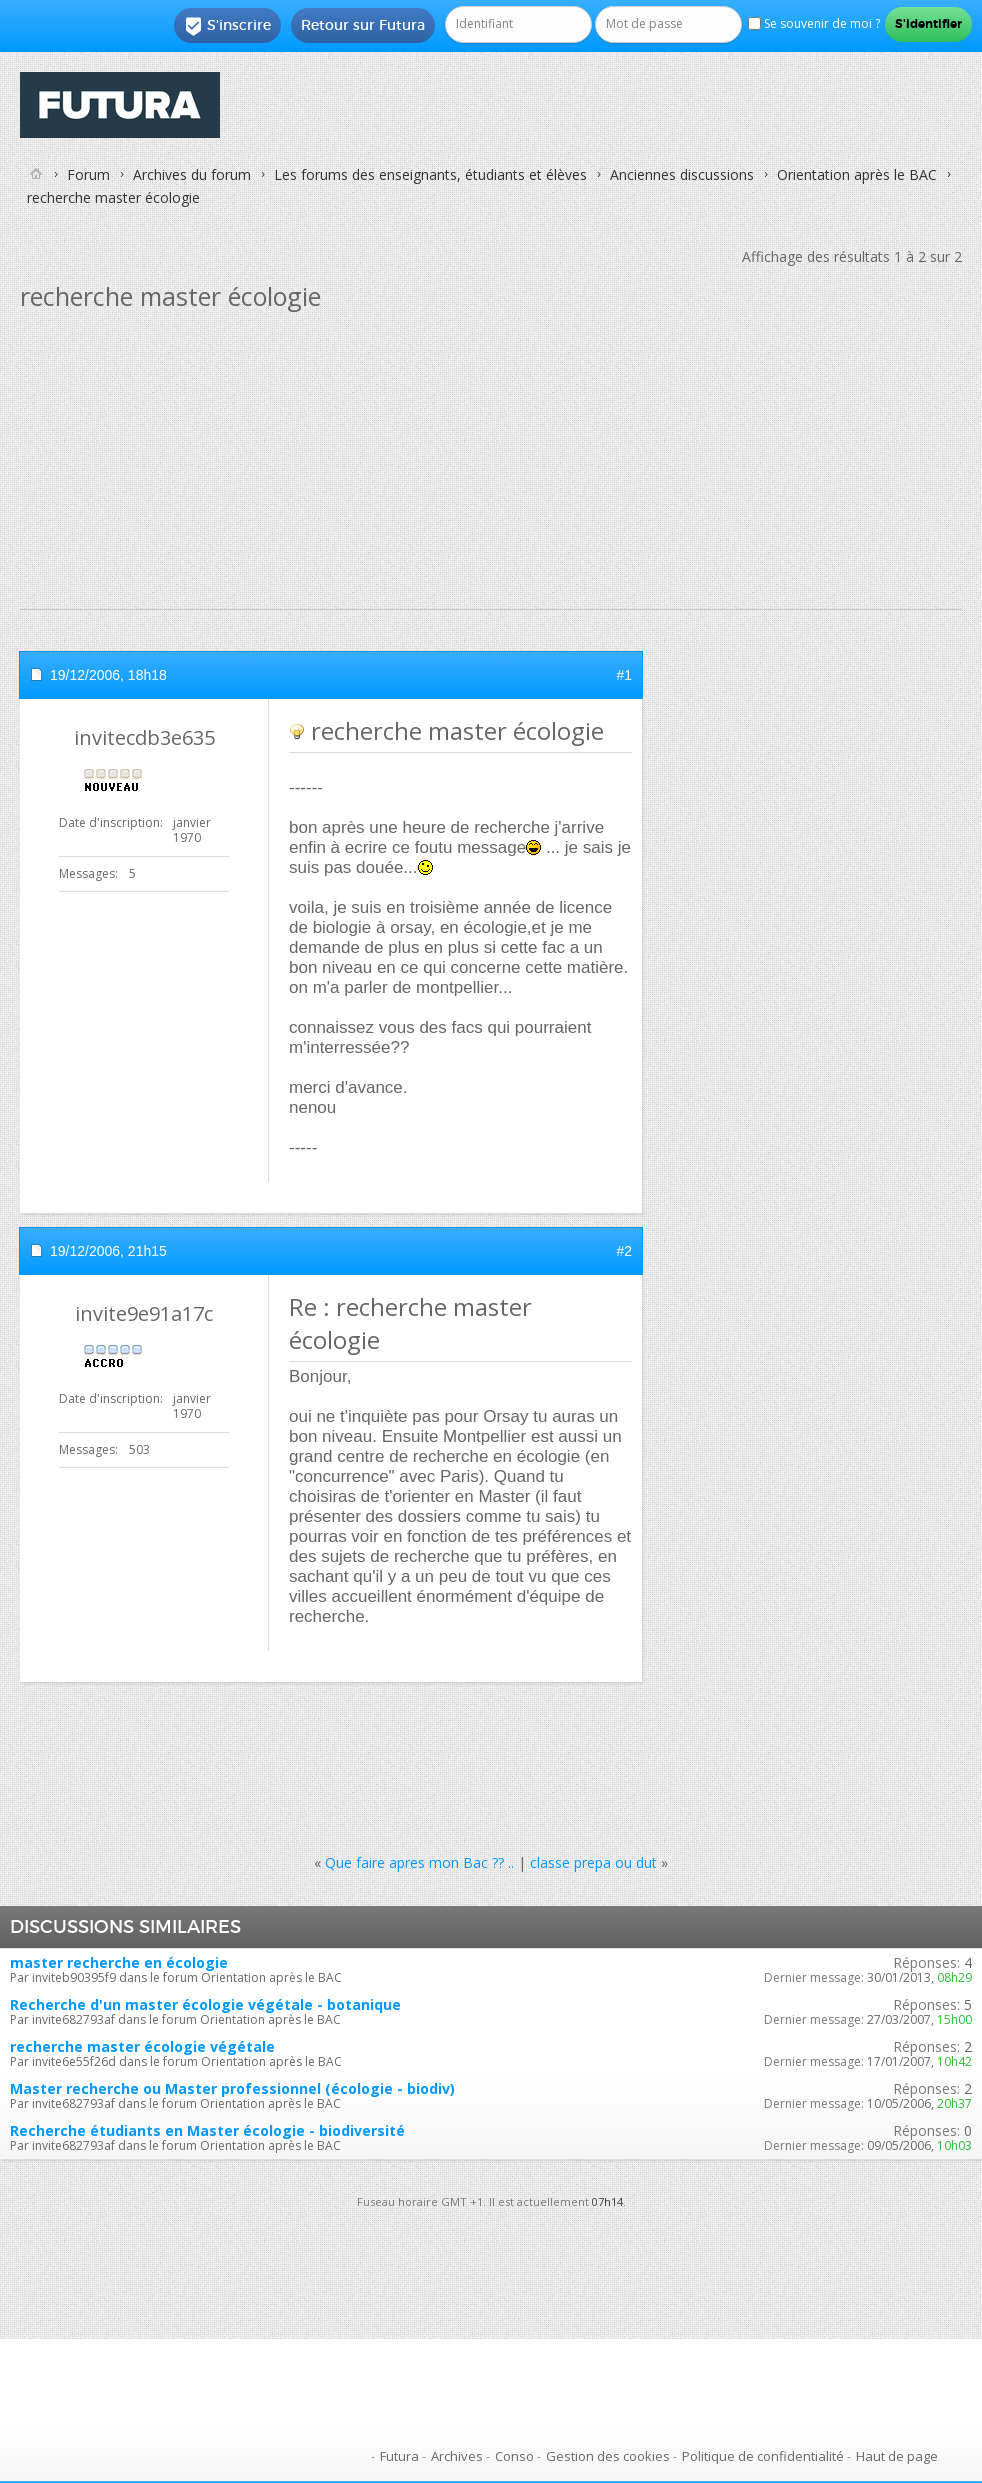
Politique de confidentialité (763, 2456)
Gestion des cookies (608, 2456)
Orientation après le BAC (857, 174)
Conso (514, 2456)
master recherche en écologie (119, 1962)
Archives (457, 2456)
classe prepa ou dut (593, 1862)
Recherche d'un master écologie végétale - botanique (205, 2004)
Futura (399, 2456)
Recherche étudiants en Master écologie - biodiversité (207, 2130)
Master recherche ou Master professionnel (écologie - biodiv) (232, 2088)
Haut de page (897, 2456)
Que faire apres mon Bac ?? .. (419, 1862)
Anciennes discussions (682, 174)
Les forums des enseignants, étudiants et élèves (430, 174)
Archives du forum (192, 174)
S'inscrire (227, 26)
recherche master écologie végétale (142, 2046)
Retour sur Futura (363, 25)
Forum (88, 174)
